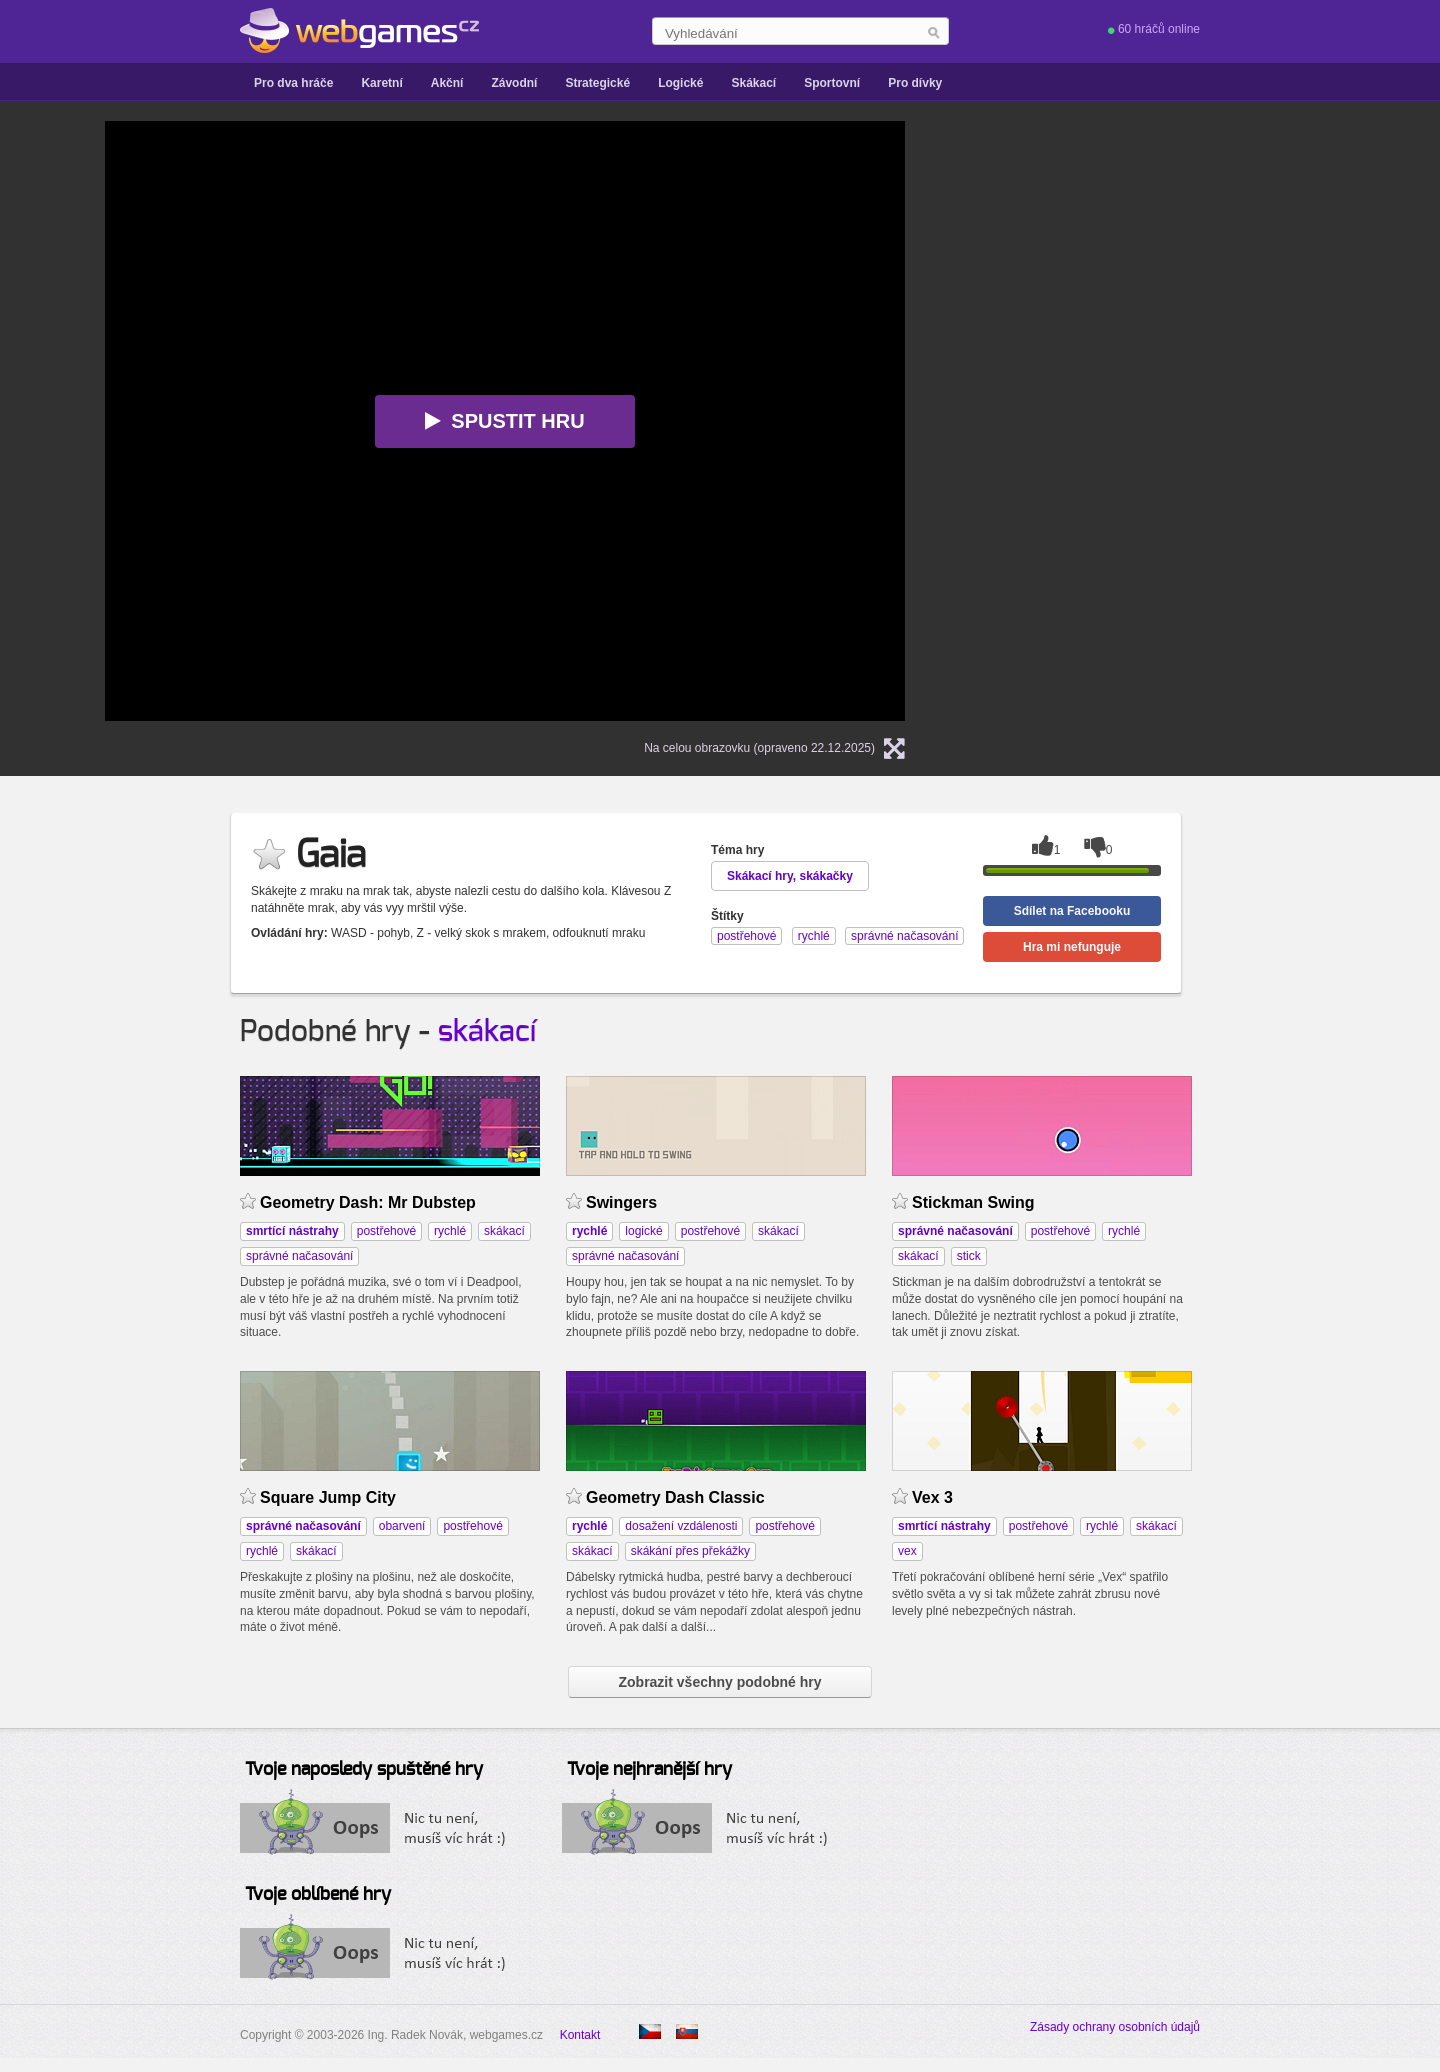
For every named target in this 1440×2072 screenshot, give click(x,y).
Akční (447, 83)
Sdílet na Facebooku (1072, 911)
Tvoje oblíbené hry (318, 1895)
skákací (487, 1032)
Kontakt (580, 2035)
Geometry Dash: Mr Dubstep (368, 1202)
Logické (680, 83)
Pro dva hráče (293, 83)
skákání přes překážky (690, 1551)
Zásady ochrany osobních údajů (1115, 2027)
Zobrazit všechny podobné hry (719, 1682)
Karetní (381, 83)
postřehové (386, 1231)
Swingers (621, 1202)
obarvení (402, 1526)
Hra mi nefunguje (1072, 947)
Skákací (753, 83)
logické (643, 1231)
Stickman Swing (973, 1202)
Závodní (514, 83)
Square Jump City (328, 1497)
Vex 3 (932, 1497)
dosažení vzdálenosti (681, 1526)
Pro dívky (915, 83)
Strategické (597, 83)
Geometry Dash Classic (675, 1497)
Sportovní (832, 83)
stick (969, 1256)
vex (907, 1551)
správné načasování (299, 1256)
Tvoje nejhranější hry (649, 1770)
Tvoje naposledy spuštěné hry (364, 1770)
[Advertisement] (1185, 246)
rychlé (450, 1231)
